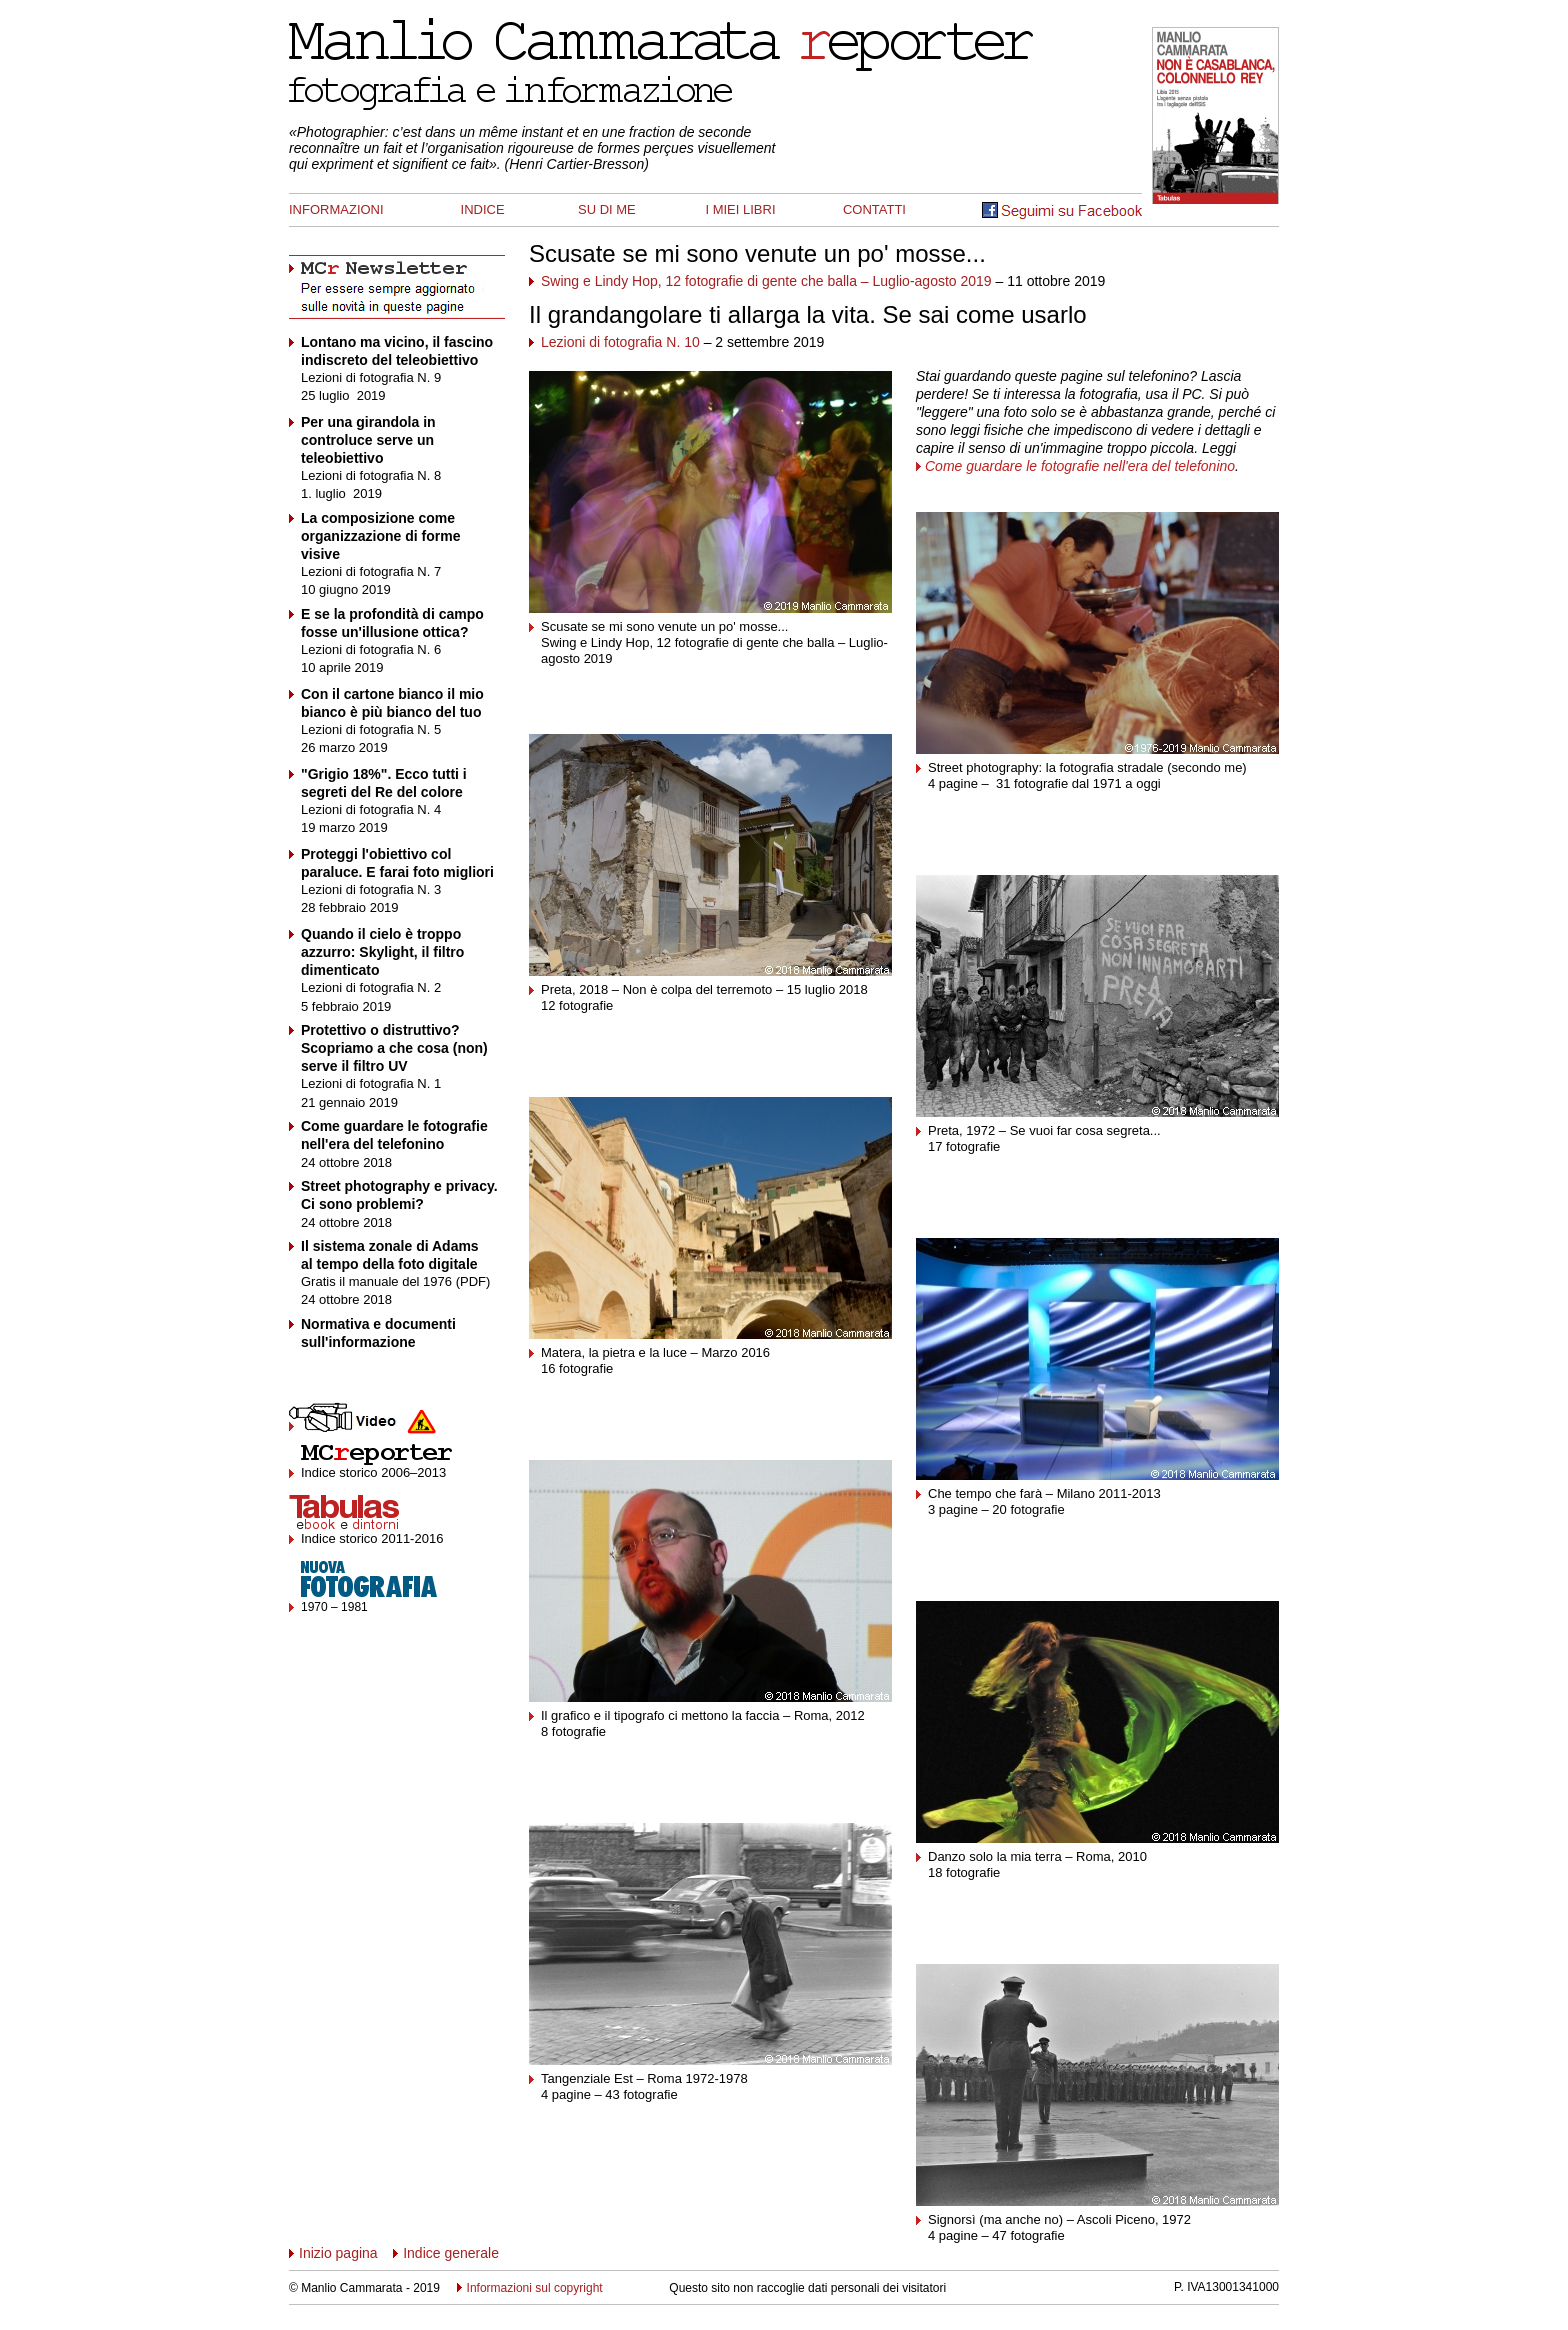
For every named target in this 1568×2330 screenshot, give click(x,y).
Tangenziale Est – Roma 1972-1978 (644, 2078)
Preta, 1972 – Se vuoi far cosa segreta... (1044, 1130)
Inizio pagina (333, 2253)
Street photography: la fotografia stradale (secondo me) (1087, 767)
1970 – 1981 (334, 1607)
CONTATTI (874, 209)
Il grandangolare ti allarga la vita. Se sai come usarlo (808, 314)
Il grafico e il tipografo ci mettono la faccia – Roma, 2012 (703, 1715)
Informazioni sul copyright (530, 2288)
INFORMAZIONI (336, 209)
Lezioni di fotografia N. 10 (620, 342)
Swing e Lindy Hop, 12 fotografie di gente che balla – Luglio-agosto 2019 (766, 281)
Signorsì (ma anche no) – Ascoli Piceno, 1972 (1059, 2219)
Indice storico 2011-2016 (372, 1538)
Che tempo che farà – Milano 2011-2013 (1044, 1493)
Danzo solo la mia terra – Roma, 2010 (1037, 1856)
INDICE (483, 209)
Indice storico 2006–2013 (373, 1472)
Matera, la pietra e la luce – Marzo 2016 (655, 1352)
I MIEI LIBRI (740, 209)
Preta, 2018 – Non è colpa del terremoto (656, 989)
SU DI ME (607, 209)
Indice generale (451, 2253)
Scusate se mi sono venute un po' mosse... (757, 253)
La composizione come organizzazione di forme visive (380, 536)
